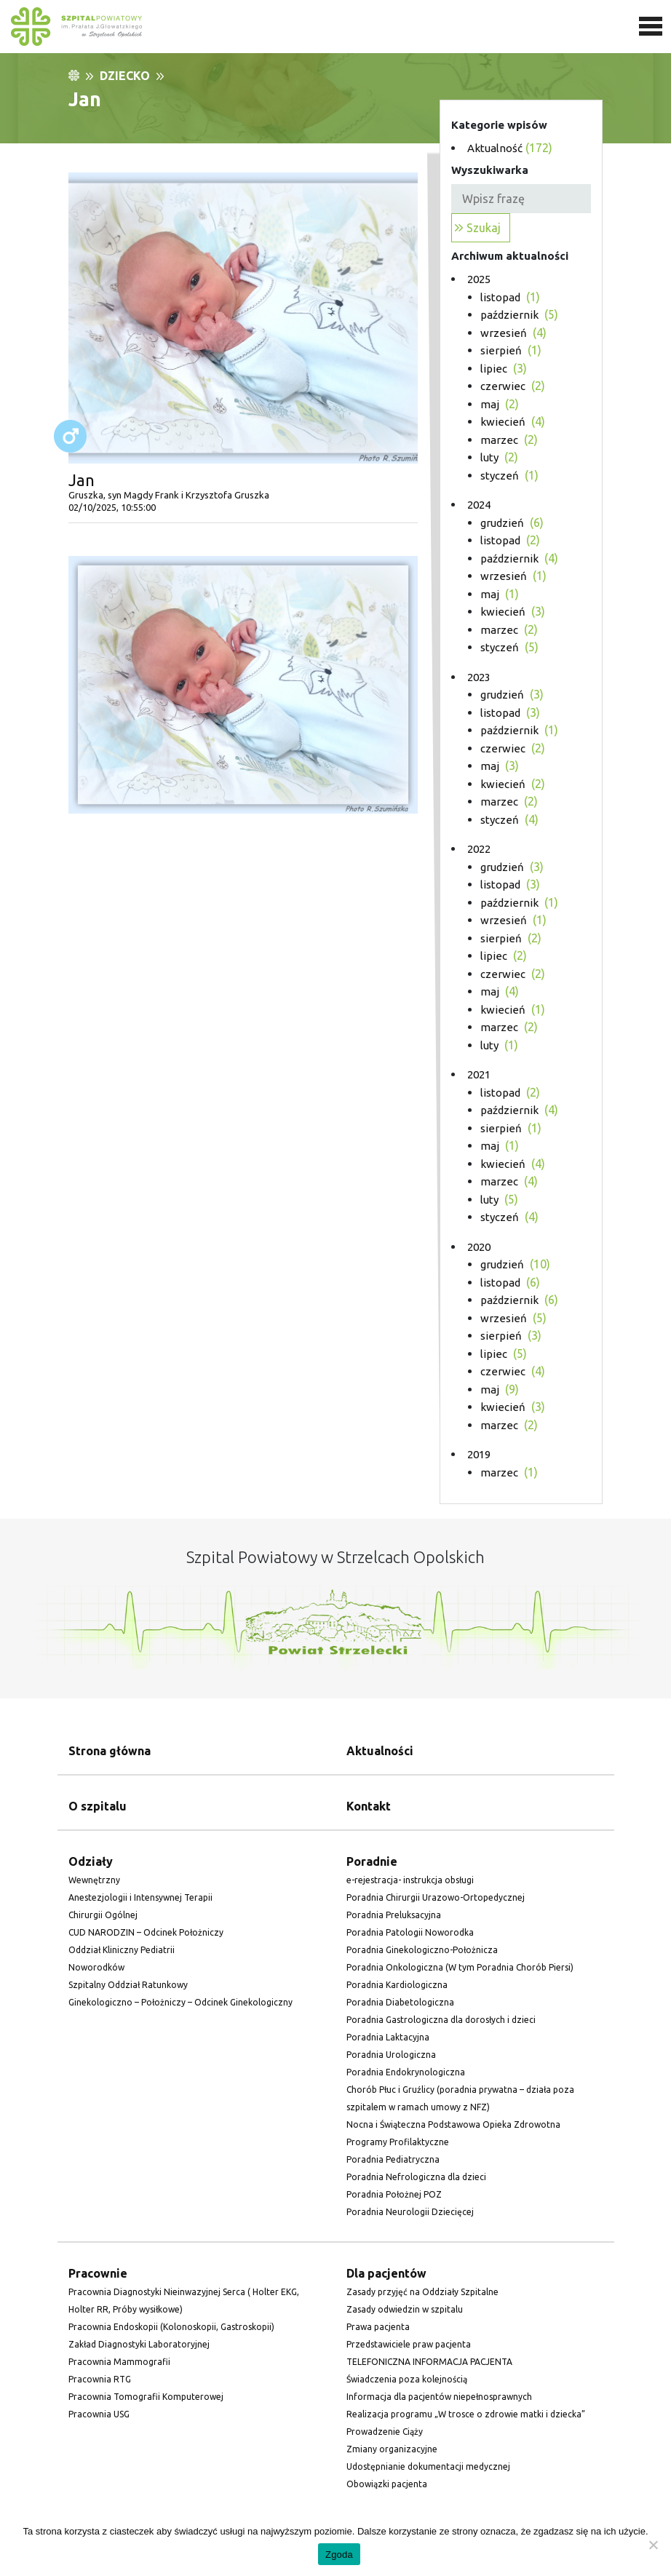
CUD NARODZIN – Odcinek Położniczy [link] (145, 1932)
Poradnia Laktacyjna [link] (387, 2037)
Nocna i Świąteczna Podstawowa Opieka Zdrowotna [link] (453, 2124)
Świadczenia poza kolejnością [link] (406, 2379)
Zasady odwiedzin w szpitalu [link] (404, 2309)
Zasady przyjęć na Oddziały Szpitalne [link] (422, 2292)
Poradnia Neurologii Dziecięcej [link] (410, 2212)
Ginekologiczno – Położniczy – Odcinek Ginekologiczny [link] (180, 2002)
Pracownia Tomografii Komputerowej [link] (145, 2396)
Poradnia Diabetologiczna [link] (400, 2002)
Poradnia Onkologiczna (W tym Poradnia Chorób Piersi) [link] (459, 1967)
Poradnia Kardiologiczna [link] (397, 1984)
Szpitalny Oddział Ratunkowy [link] (128, 1984)
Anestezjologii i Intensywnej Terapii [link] (140, 1897)
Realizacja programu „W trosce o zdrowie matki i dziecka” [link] (465, 2414)
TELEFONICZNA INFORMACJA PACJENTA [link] (429, 2361)
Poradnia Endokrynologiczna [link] (405, 2072)
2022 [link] (479, 849)
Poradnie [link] (371, 1861)
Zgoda (339, 2554)
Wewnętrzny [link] (94, 1880)
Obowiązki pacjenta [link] (386, 2484)
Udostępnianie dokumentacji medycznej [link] (428, 2466)
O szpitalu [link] (97, 1806)
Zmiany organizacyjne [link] (391, 2449)
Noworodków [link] (96, 1967)
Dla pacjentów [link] (386, 2273)
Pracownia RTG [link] (99, 2379)
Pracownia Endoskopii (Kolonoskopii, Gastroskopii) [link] (171, 2326)
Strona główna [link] (109, 1750)
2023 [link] (479, 677)
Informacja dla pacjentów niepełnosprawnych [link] (439, 2396)
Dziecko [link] (125, 75)
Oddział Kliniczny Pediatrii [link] (121, 1950)
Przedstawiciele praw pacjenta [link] (408, 2344)
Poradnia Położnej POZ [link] (394, 2194)
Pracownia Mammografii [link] (119, 2361)
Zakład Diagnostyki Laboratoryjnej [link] (139, 2344)
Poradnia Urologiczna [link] (391, 2054)
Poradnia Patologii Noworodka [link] (410, 1932)
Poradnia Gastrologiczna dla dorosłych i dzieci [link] (441, 2019)
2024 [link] (479, 504)
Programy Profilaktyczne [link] (397, 2142)
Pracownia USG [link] (99, 2414)
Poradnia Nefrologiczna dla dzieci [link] (416, 2177)
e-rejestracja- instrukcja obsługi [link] (410, 1880)
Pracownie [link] (97, 2273)
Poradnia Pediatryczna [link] (393, 2159)
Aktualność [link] (495, 148)
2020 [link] (479, 1247)
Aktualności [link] (379, 1750)
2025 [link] (479, 279)
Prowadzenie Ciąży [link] (384, 2431)
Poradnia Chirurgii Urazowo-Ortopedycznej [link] (435, 1897)
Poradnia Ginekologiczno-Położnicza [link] (422, 1950)
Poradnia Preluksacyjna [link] (393, 1915)
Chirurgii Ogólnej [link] (103, 1915)
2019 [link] (479, 1454)
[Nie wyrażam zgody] (653, 2544)
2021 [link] (479, 1074)
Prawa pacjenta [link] (378, 2326)
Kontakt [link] (368, 1806)
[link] (335, 26)
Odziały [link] (90, 1861)
